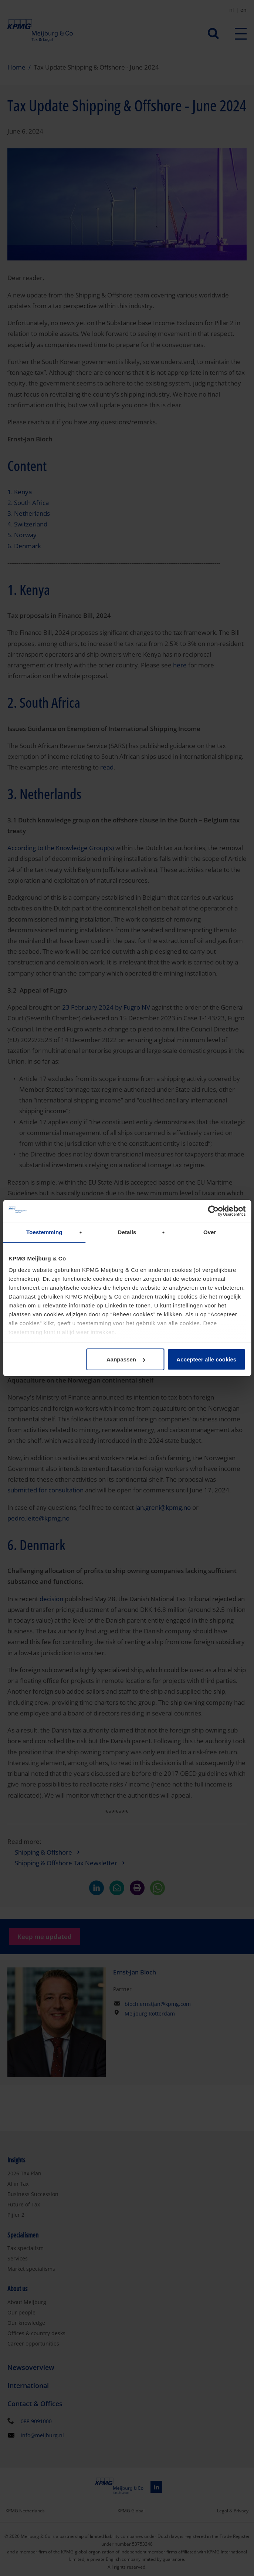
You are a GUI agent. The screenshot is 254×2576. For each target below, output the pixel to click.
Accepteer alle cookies (206, 1359)
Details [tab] (127, 1232)
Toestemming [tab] (44, 1232)
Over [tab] (209, 1232)
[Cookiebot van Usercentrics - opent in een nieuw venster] (213, 1210)
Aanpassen (125, 1359)
